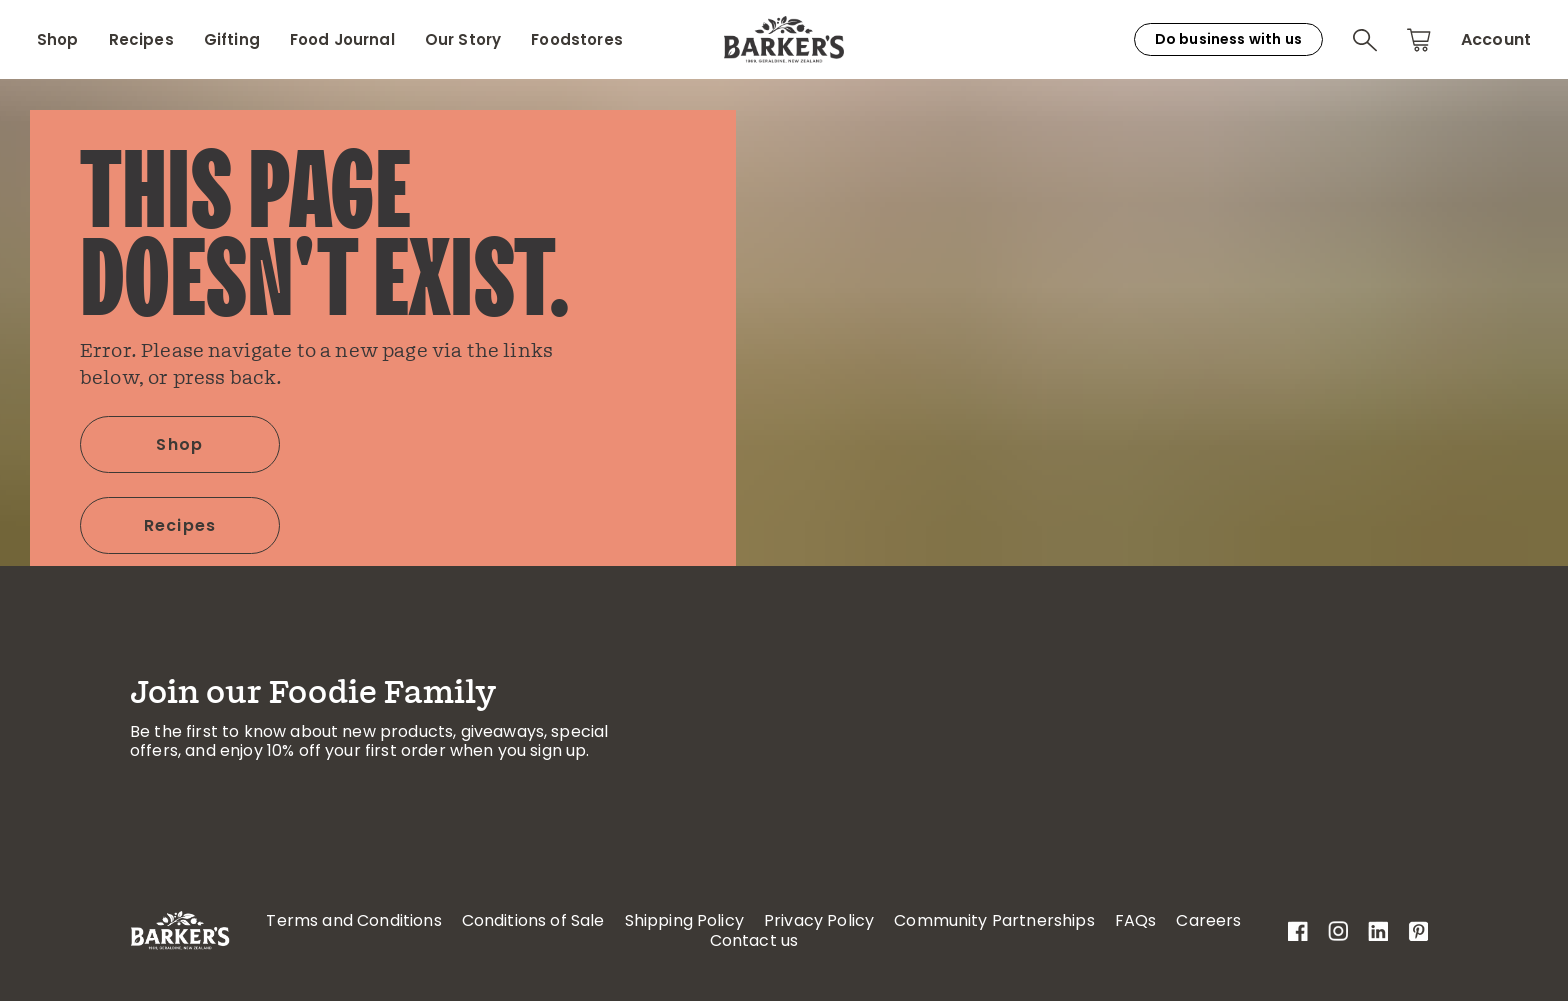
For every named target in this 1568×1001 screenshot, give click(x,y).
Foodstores (577, 40)
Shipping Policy (684, 920)
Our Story (463, 40)
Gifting (232, 40)
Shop (58, 40)
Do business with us (1228, 39)
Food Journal (342, 40)
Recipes (141, 40)
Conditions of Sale (533, 920)
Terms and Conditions (353, 920)
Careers (1208, 920)
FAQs (1136, 920)
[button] (1365, 40)
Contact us (754, 940)
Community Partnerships (994, 920)
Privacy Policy (819, 920)
